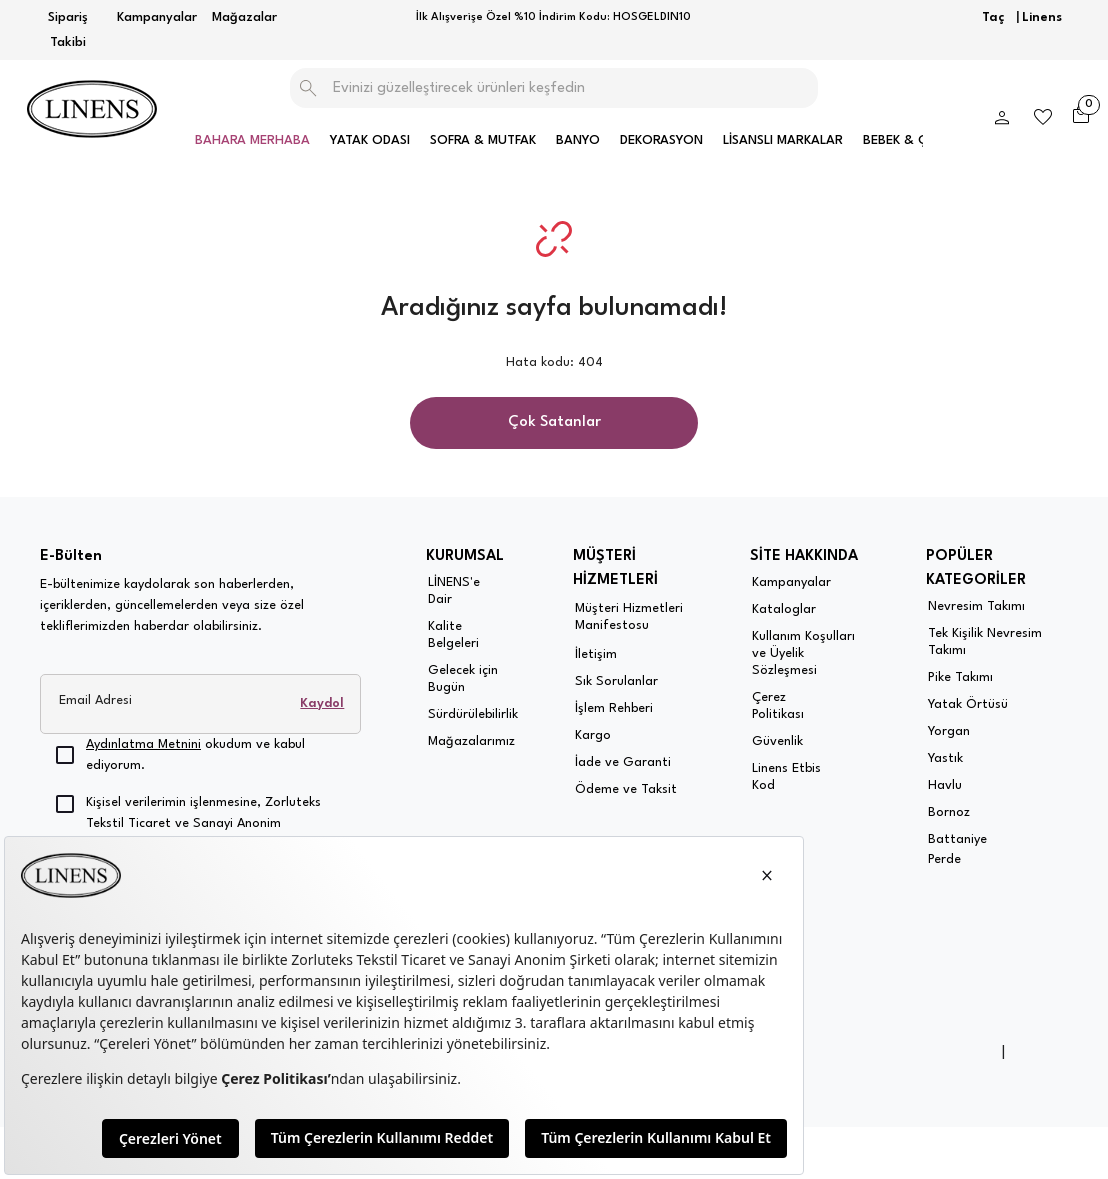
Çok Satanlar (554, 422)
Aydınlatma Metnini (143, 744)
